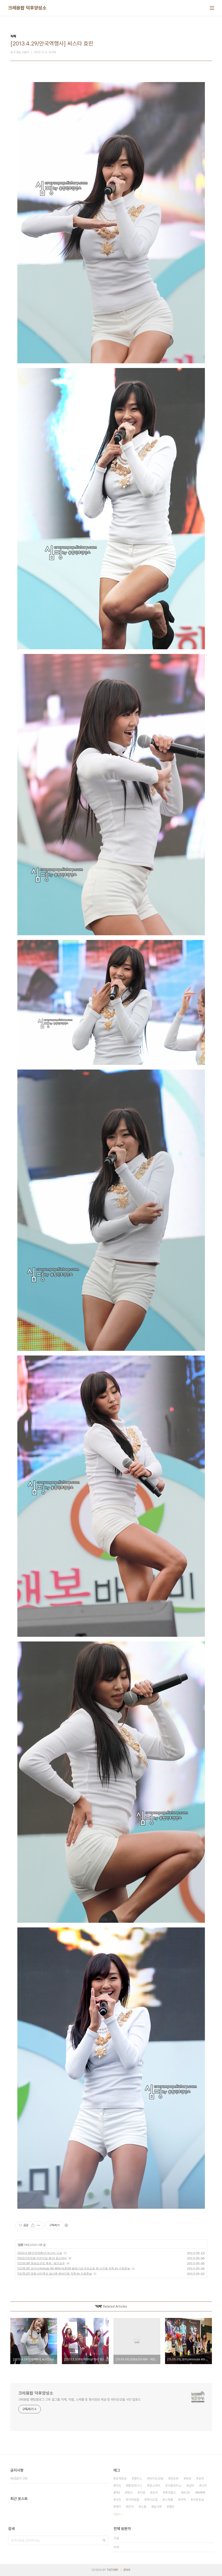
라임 (118, 2485)
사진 (118, 2499)
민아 (131, 2506)
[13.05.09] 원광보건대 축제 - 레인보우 (41, 2263)
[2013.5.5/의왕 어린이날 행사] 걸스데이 (42, 2258)
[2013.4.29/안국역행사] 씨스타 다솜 (40, 2253)
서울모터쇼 (174, 2485)
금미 (191, 2485)
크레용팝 (133, 2499)
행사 (129, 2492)
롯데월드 (170, 2492)
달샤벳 (157, 2506)
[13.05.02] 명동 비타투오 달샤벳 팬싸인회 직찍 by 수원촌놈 (55, 2273)
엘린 (171, 2506)
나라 (204, 2485)
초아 (155, 2492)
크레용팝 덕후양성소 (27, 8)
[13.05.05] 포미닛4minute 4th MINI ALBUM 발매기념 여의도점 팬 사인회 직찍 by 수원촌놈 (74, 2268)
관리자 (126, 2570)
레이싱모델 (156, 2478)
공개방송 (121, 2478)
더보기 (116, 2514)
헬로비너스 (135, 2485)
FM (117, 2492)
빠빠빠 (201, 2492)
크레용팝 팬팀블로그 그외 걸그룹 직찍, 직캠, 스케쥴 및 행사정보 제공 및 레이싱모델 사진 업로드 (79, 2399)
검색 (104, 2540)
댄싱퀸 (174, 2478)
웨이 (118, 2506)
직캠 (142, 2492)
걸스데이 (154, 2485)
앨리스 (138, 2478)
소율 (143, 2506)
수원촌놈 (198, 2499)
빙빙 (188, 2478)
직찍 (20, 2244)
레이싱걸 (152, 2499)
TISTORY (112, 2570)
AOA (186, 2492)
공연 (201, 2478)
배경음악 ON (18, 2478)
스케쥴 (169, 2499)
